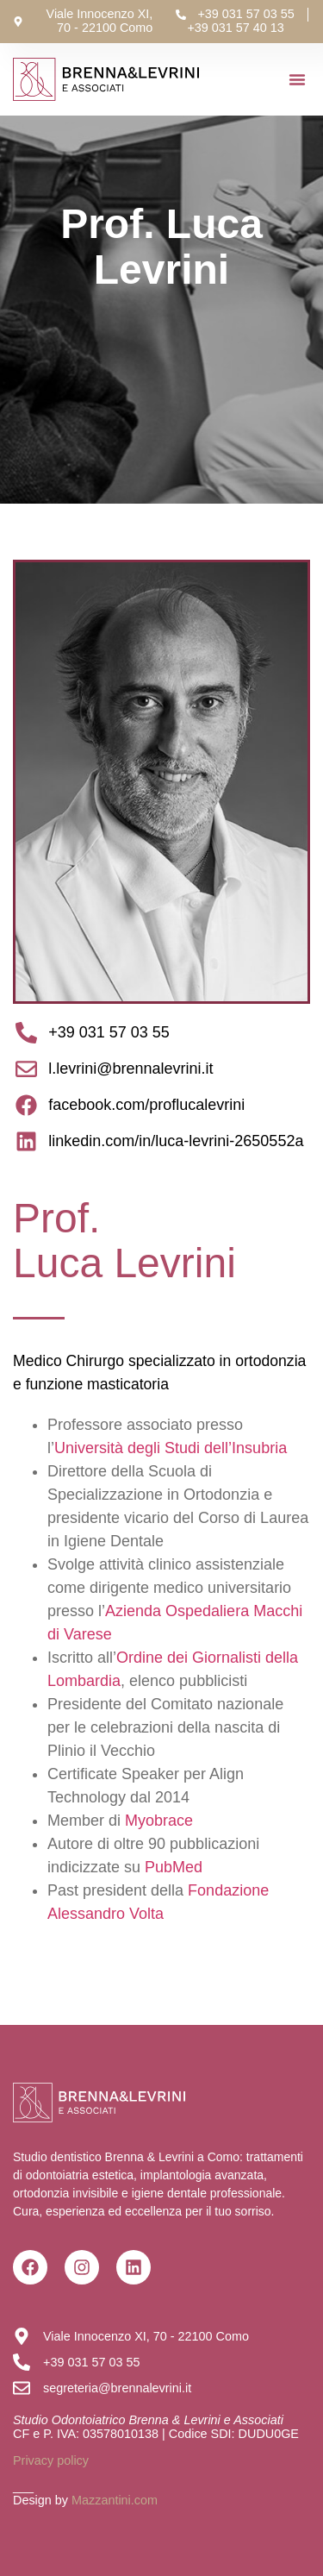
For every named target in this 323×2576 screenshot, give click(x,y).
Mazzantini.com (114, 2500)
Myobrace (159, 1820)
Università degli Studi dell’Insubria (170, 1448)
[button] (297, 79)
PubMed (173, 1867)
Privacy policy (51, 2460)
